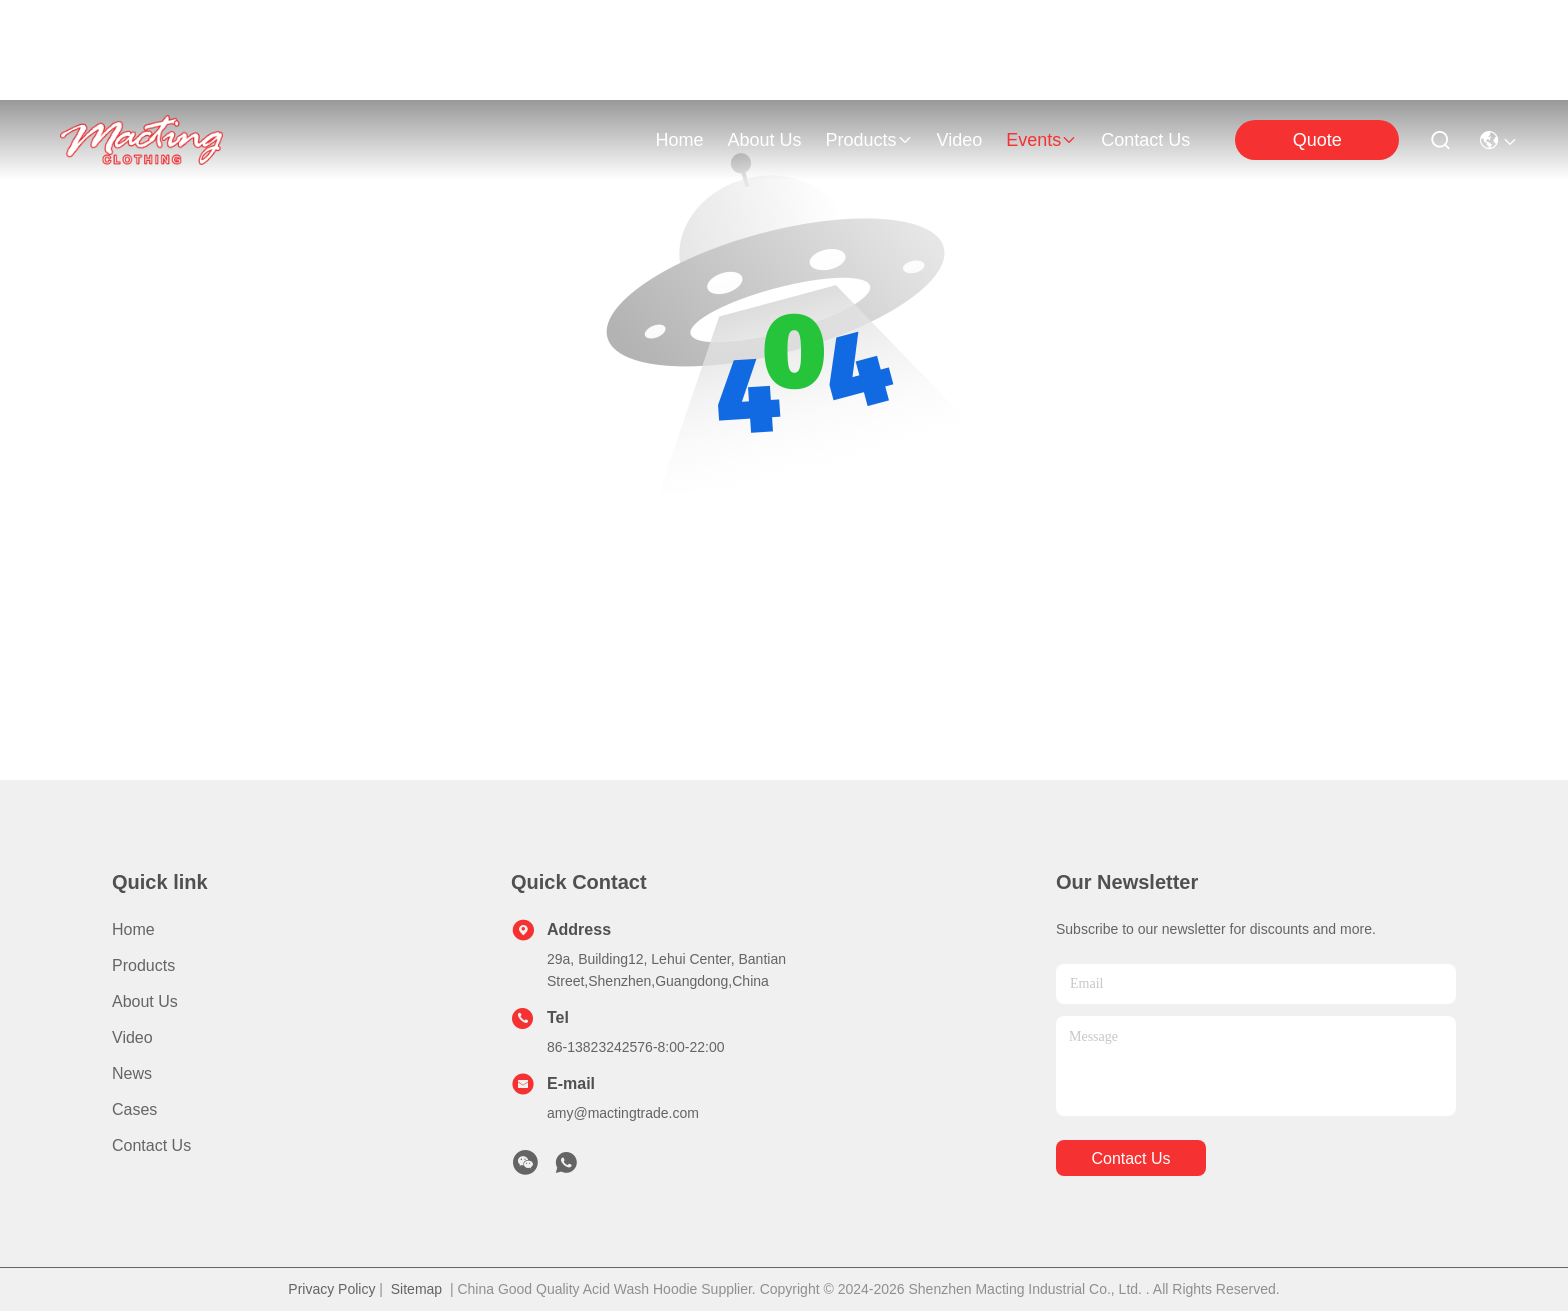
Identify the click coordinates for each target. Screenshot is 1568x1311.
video (960, 140)
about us (764, 140)
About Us (145, 1001)
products (868, 140)
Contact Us (151, 1145)
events (1041, 140)
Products (143, 965)
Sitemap (416, 1289)
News (132, 1073)
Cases (134, 1109)
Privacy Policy (331, 1289)
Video (132, 1037)
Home (679, 140)
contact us (1145, 140)
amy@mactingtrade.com (623, 1113)
